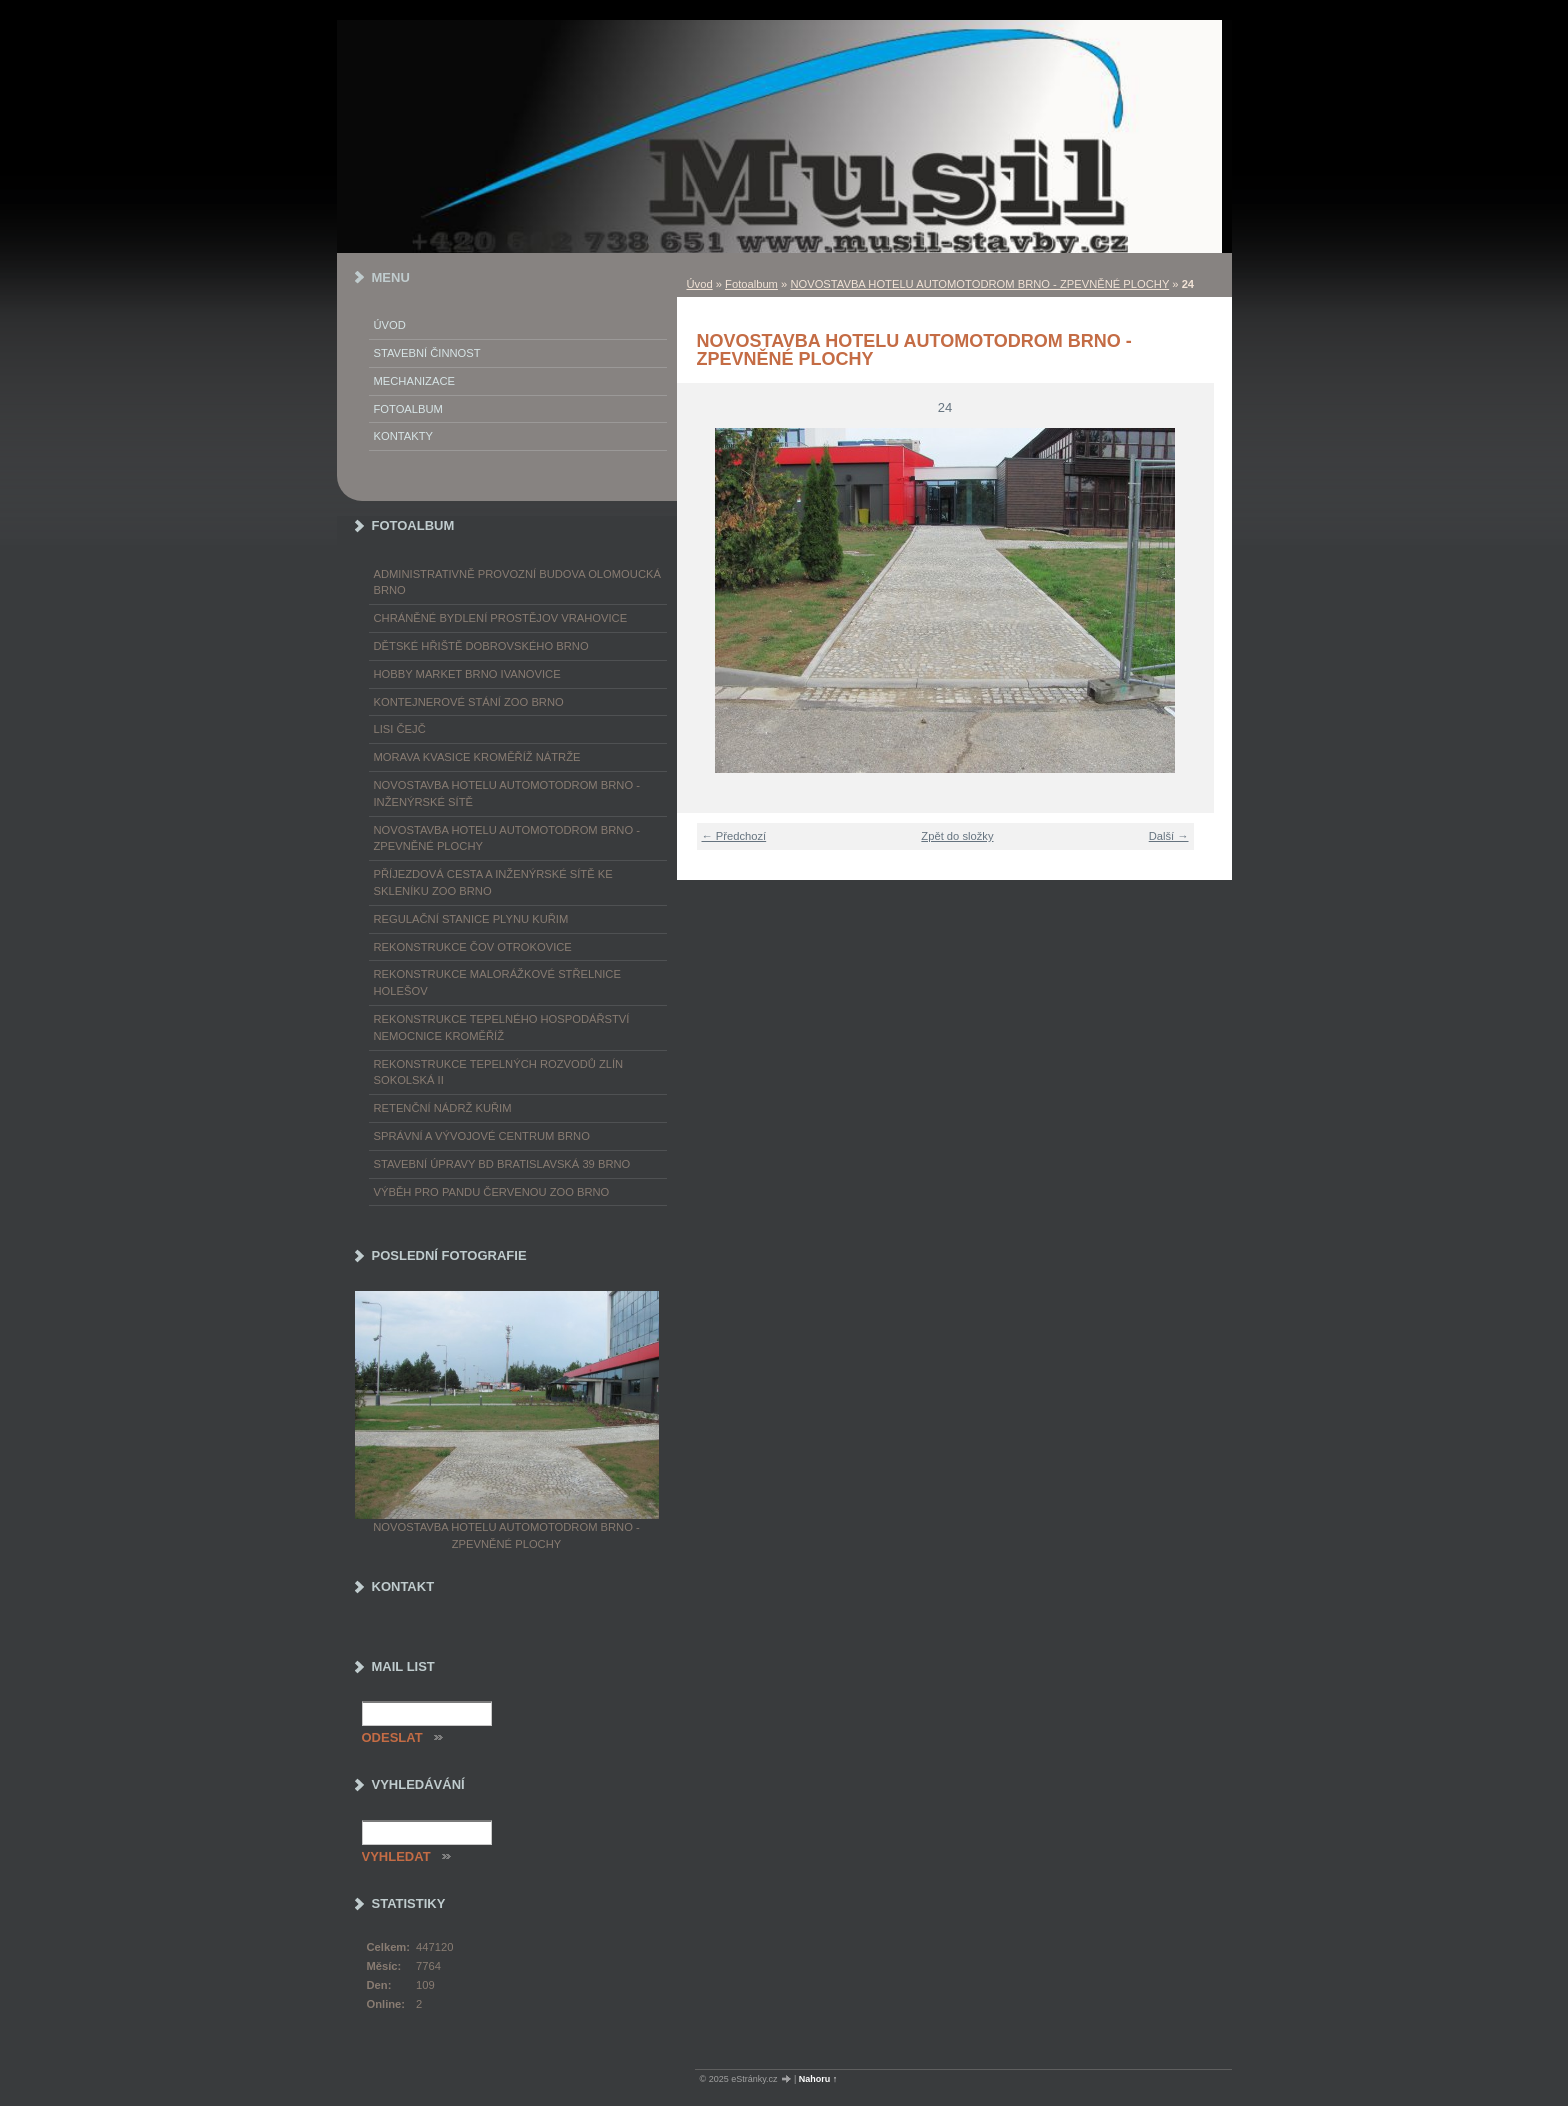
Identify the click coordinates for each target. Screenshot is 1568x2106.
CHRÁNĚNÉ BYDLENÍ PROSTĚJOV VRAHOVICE (501, 618)
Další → (1169, 836)
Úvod (700, 284)
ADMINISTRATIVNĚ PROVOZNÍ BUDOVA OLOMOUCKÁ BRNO (517, 582)
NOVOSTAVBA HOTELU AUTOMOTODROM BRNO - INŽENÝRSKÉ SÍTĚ (507, 793)
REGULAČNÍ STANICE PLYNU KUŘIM (471, 919)
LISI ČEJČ (400, 729)
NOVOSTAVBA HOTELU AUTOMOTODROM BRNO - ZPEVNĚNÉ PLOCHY (979, 284)
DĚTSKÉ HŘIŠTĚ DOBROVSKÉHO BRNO (481, 646)
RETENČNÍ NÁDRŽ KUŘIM (443, 1108)
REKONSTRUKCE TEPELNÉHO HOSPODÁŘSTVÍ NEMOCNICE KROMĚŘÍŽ (502, 1027)
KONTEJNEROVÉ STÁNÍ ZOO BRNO (469, 702)
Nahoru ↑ (818, 2079)
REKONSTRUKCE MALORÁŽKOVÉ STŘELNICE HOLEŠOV (497, 982)
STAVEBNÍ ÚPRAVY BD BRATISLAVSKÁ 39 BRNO (502, 1164)
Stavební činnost (427, 353)
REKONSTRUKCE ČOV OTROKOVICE (473, 947)
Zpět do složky (957, 836)
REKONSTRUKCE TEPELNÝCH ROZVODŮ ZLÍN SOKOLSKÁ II (499, 1072)
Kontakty (403, 436)
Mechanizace (414, 381)
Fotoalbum (751, 284)
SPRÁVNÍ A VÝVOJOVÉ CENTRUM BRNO (482, 1136)
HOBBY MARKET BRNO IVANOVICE (467, 674)
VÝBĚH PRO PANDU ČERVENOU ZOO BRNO (492, 1192)
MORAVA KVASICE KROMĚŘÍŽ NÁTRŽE (477, 757)
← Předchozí (734, 836)
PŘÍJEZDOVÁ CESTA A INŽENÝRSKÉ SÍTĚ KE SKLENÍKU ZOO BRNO (493, 882)
